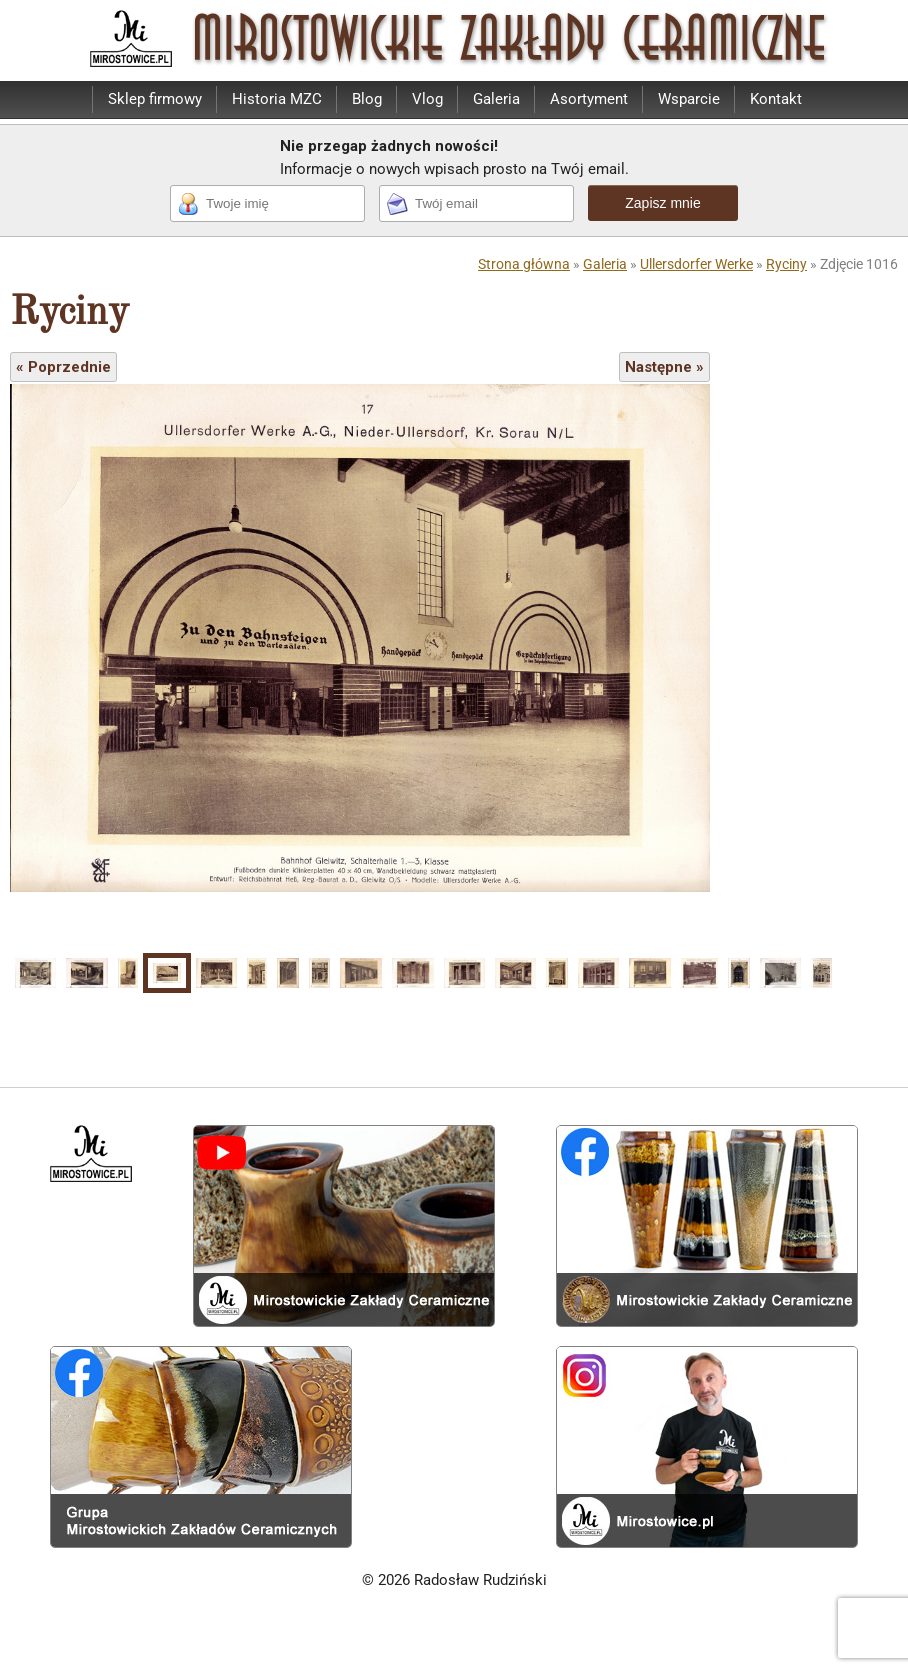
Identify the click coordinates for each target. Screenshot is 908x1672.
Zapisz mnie (662, 203)
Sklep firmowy (155, 99)
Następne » (664, 367)
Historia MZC (277, 99)
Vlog (427, 99)
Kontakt (776, 99)
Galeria (496, 99)
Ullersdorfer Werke (696, 264)
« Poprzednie (63, 367)
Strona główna (524, 264)
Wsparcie (689, 99)
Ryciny (786, 264)
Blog (367, 99)
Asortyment (589, 99)
